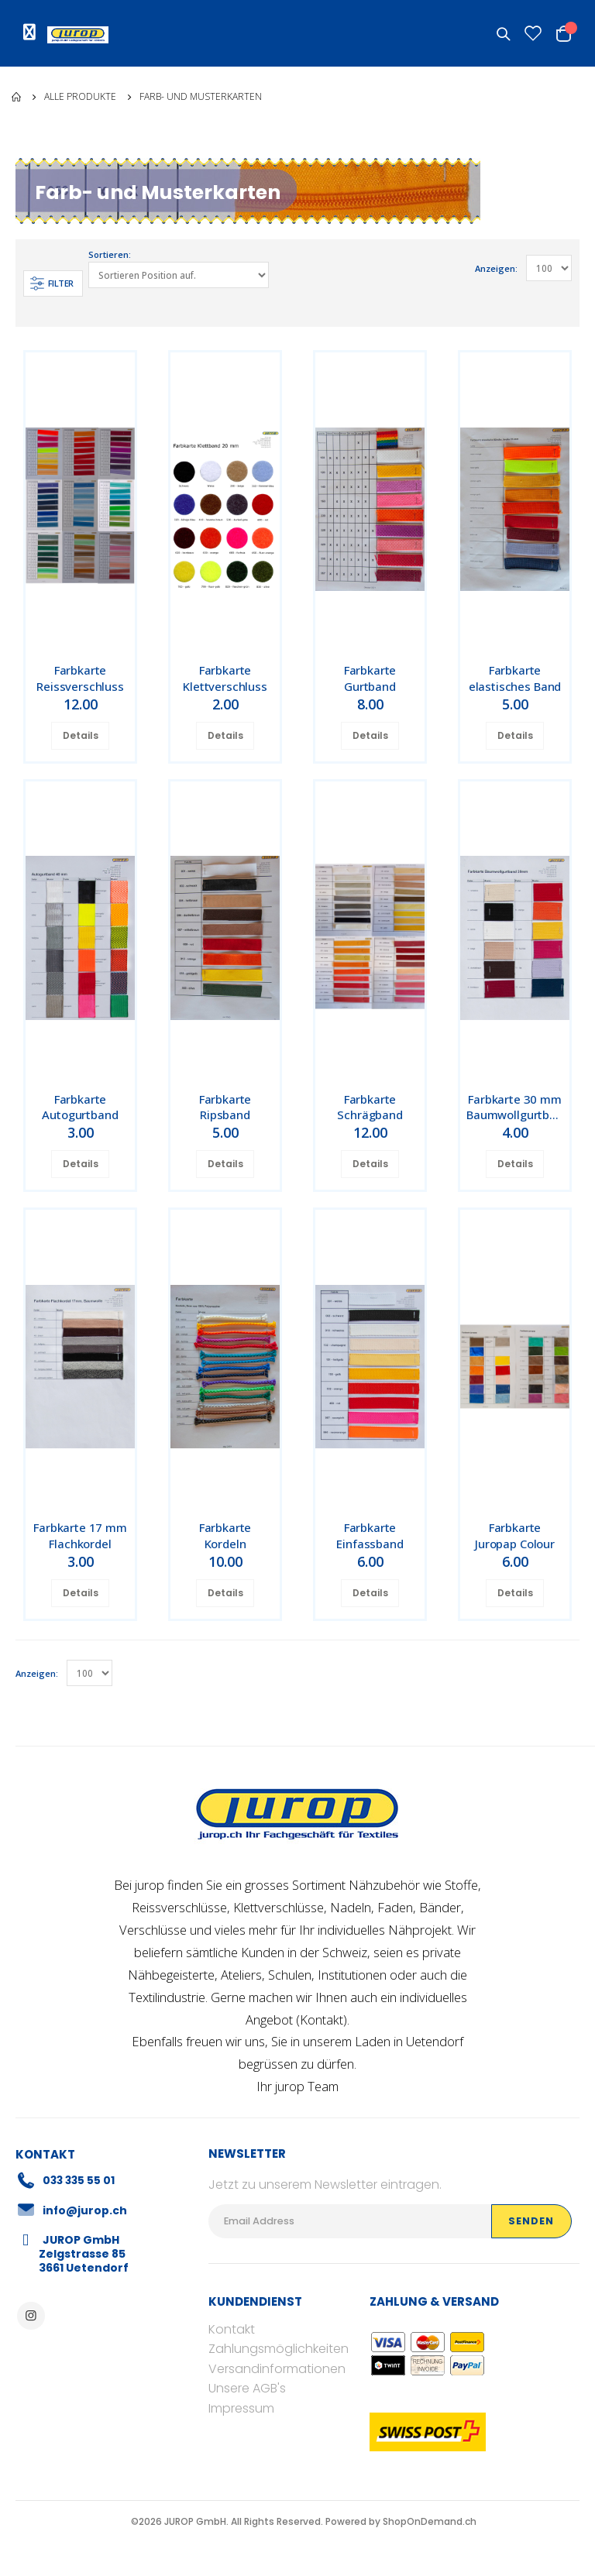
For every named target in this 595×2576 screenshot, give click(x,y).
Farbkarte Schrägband (370, 1107)
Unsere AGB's (247, 2389)
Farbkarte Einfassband (369, 1535)
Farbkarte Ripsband (225, 1107)
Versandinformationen (277, 2370)
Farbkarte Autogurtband (80, 1107)
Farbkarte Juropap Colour (515, 1535)
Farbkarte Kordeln (225, 1535)
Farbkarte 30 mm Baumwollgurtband (518, 1107)
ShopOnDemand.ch (429, 2521)
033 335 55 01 (80, 2181)
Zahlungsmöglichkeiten (278, 2349)
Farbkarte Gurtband (370, 678)
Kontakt (321, 2019)
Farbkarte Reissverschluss (80, 678)
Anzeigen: (496, 268)
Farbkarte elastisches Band (515, 678)
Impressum (241, 2409)
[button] (505, 34)
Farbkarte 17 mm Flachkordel (80, 1535)
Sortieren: (110, 255)
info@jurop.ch (85, 2210)
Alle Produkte (80, 97)
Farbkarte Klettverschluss (225, 678)
